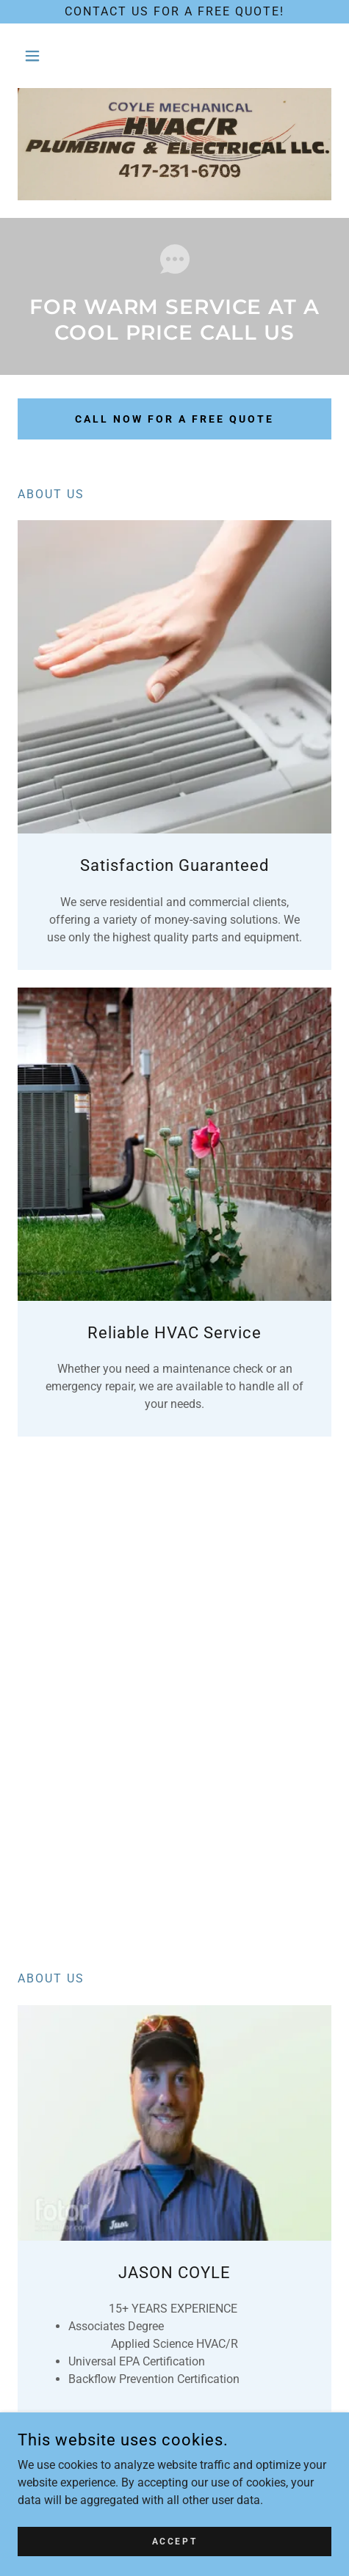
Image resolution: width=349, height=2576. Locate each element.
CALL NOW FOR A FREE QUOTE (174, 419)
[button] (41, 55)
